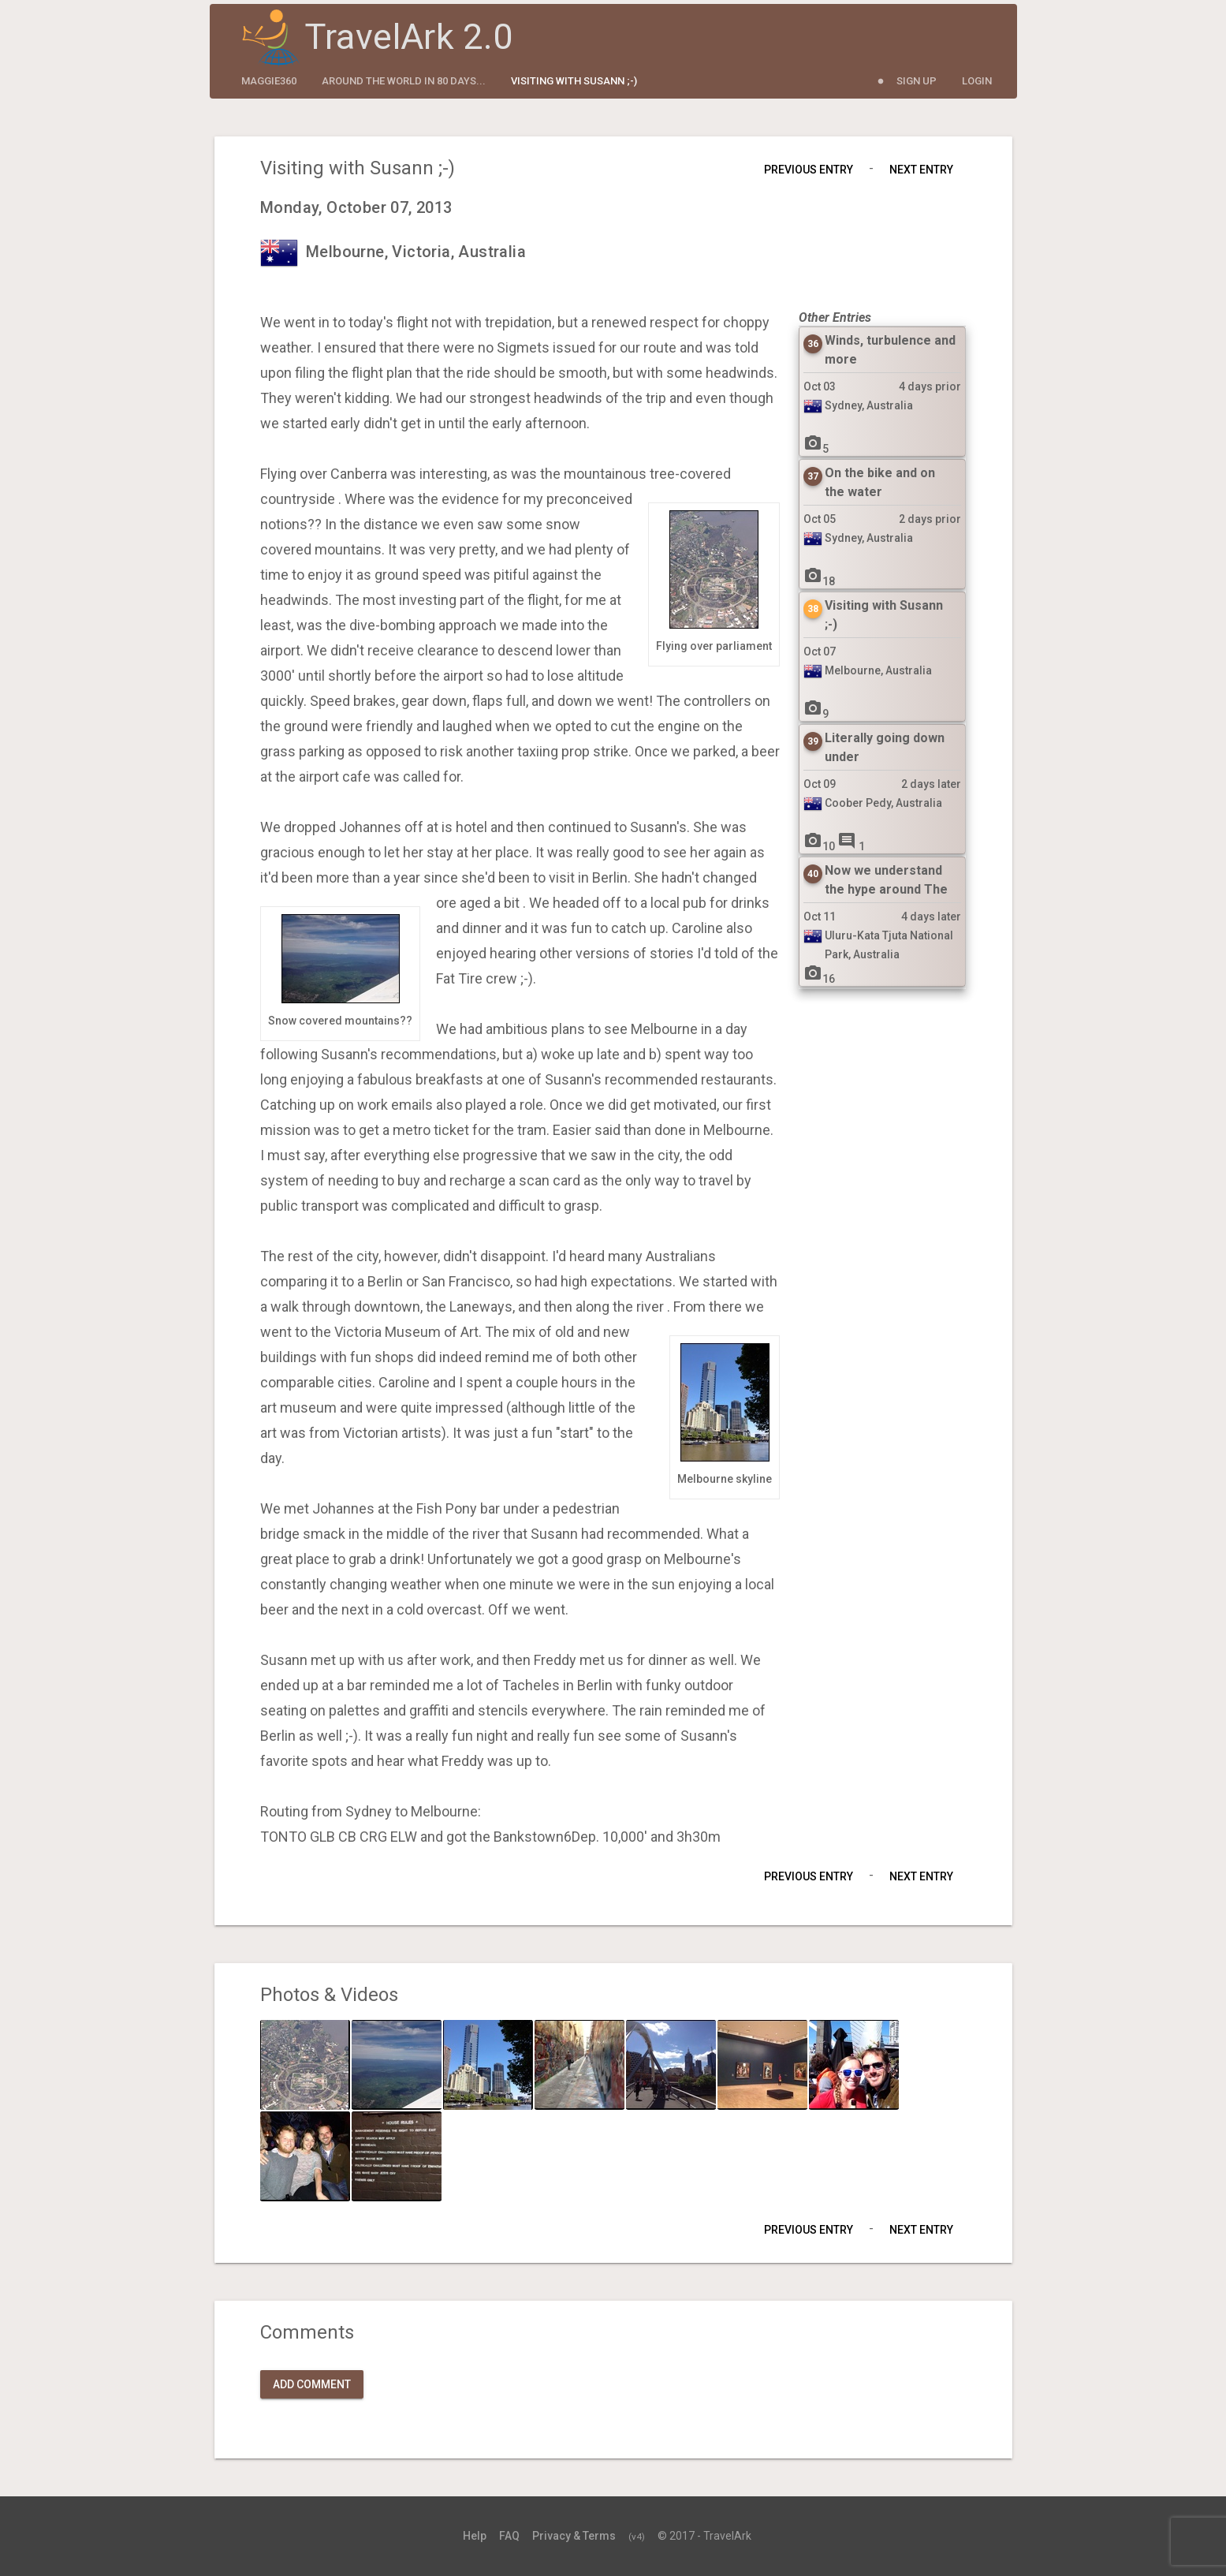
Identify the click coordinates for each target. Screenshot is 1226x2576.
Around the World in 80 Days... (404, 81)
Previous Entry (808, 169)
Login (977, 81)
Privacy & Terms (574, 2535)
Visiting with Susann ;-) (574, 81)
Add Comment (312, 2384)
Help (474, 2535)
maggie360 (268, 81)
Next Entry (921, 169)
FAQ (509, 2535)
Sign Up (916, 81)
